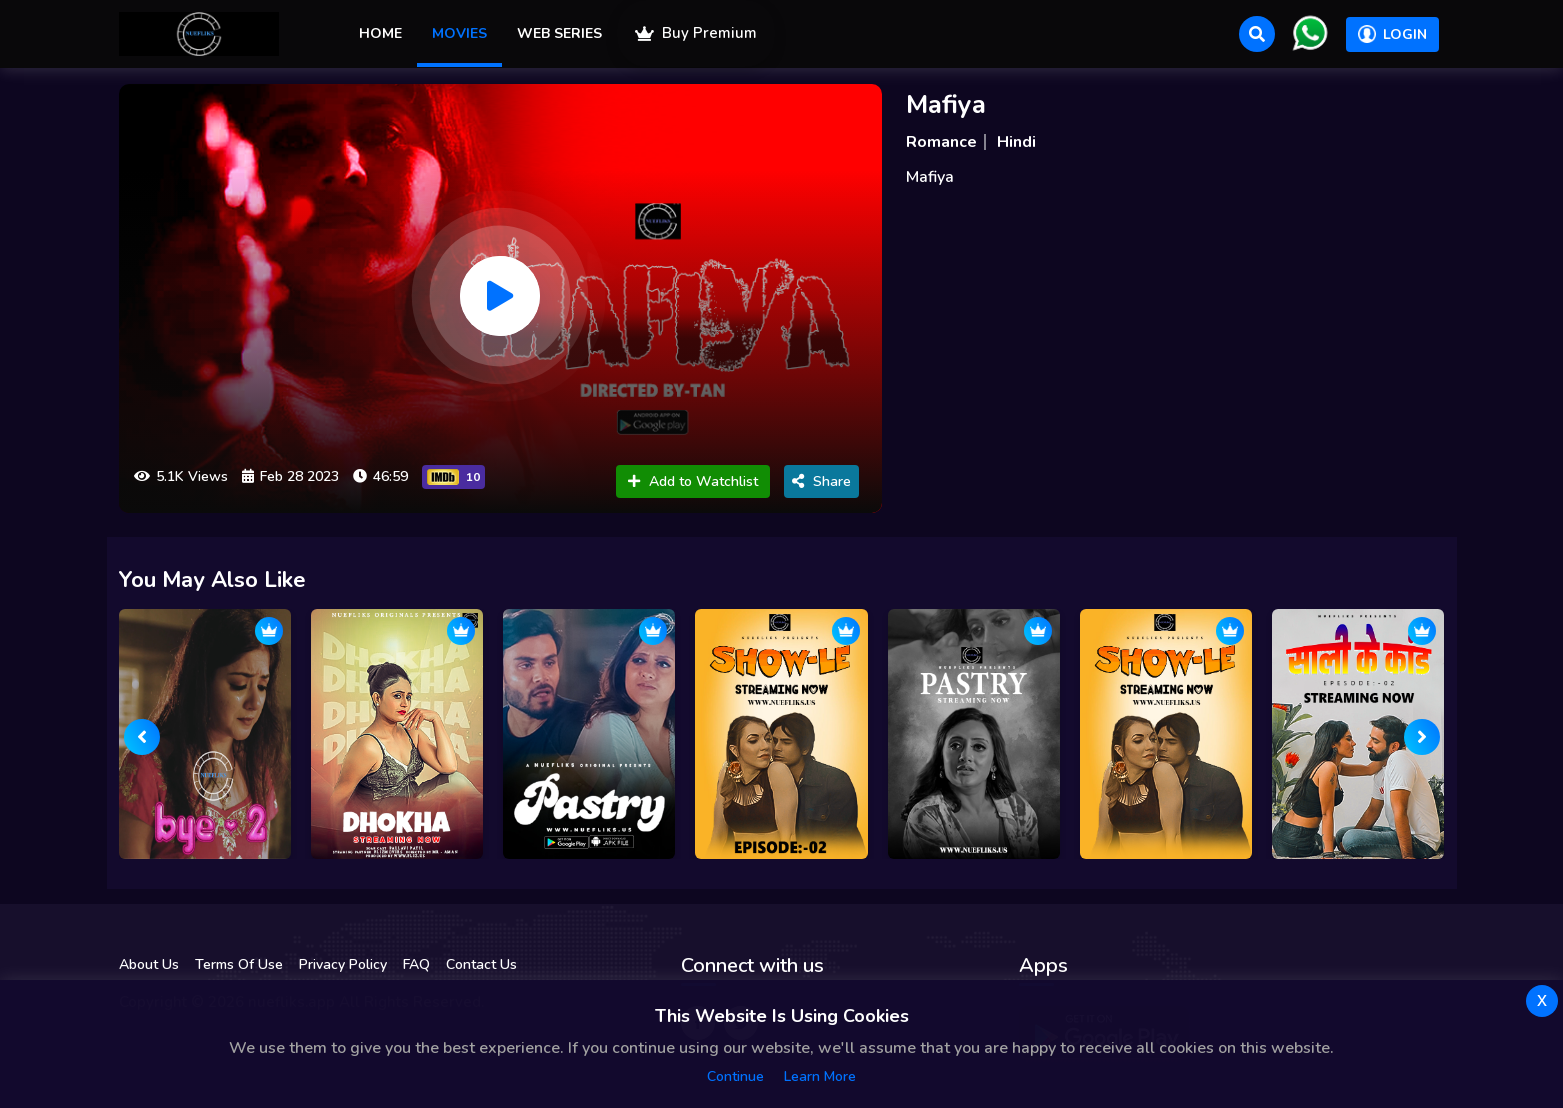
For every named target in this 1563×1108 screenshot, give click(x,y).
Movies (459, 33)
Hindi (1016, 142)
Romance (941, 142)
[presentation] (142, 737)
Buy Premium (696, 33)
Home (380, 33)
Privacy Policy (343, 964)
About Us (149, 964)
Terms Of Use (239, 964)
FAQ (416, 964)
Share (821, 481)
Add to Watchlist (693, 481)
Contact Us (481, 964)
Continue (735, 1076)
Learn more (820, 1076)
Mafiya (946, 104)
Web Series (559, 33)
